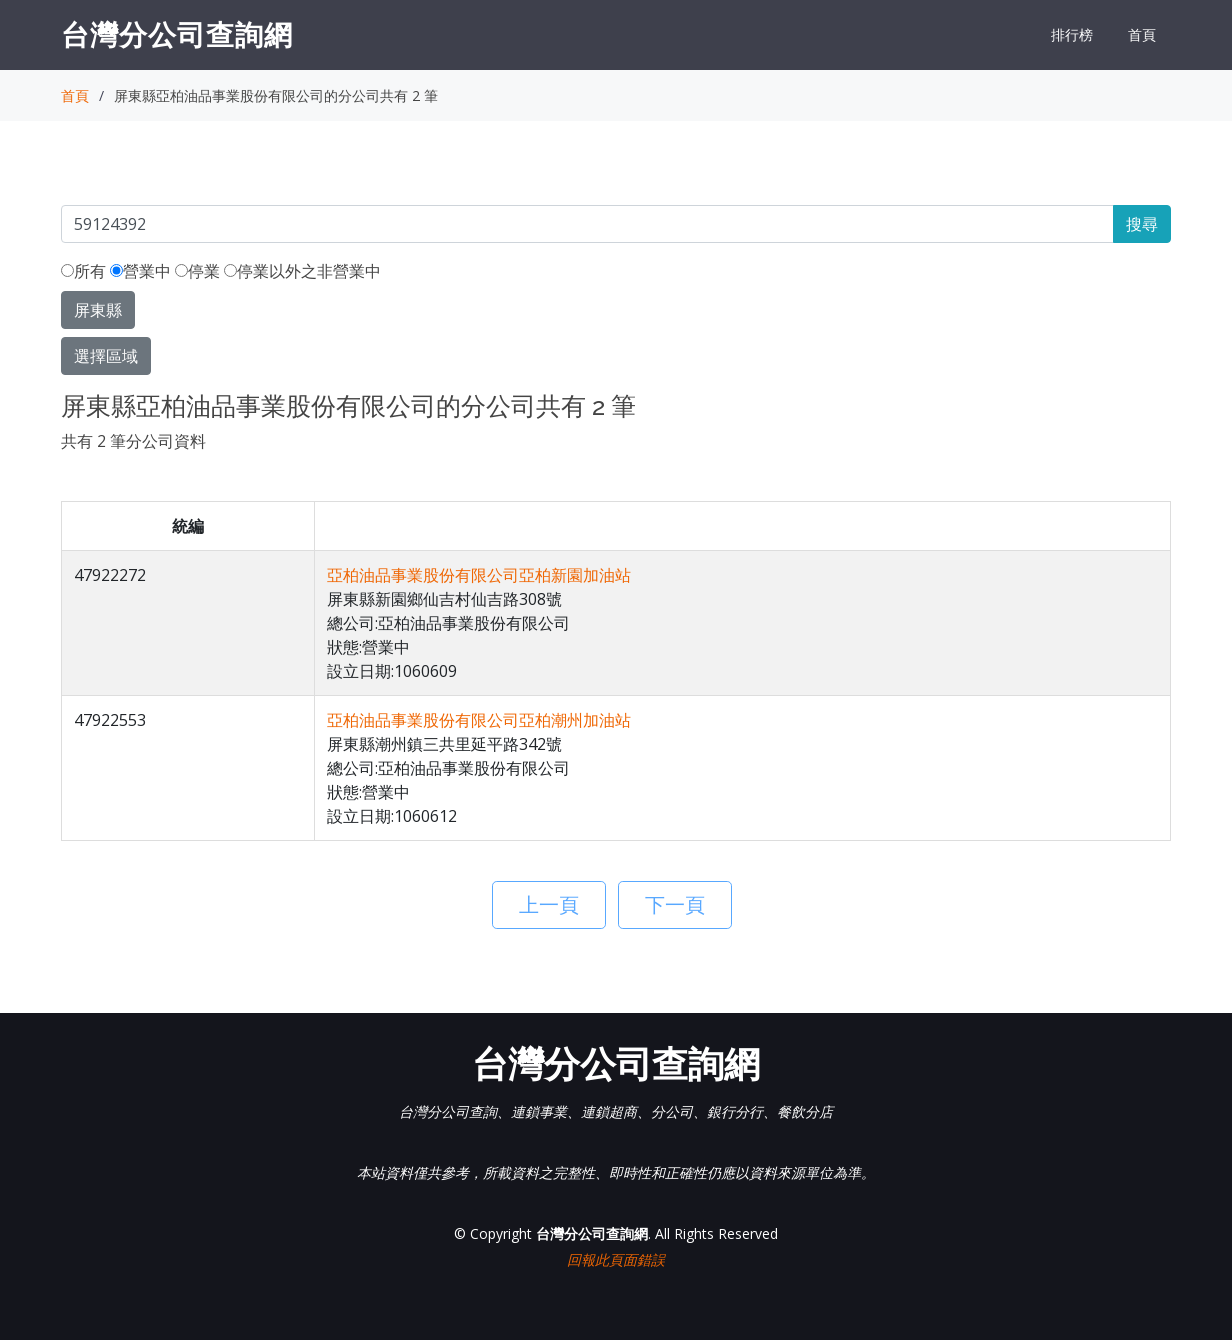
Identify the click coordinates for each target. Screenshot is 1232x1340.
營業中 (140, 271)
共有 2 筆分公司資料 (133, 441)
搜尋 (1142, 224)
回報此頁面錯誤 (616, 1259)
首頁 (1142, 34)
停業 (197, 271)
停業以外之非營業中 (302, 271)
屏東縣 (98, 310)
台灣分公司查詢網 (177, 34)
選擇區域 (106, 356)
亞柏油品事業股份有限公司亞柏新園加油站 (479, 575)
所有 (83, 271)
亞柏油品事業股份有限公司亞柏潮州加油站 (479, 720)
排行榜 (1072, 34)
